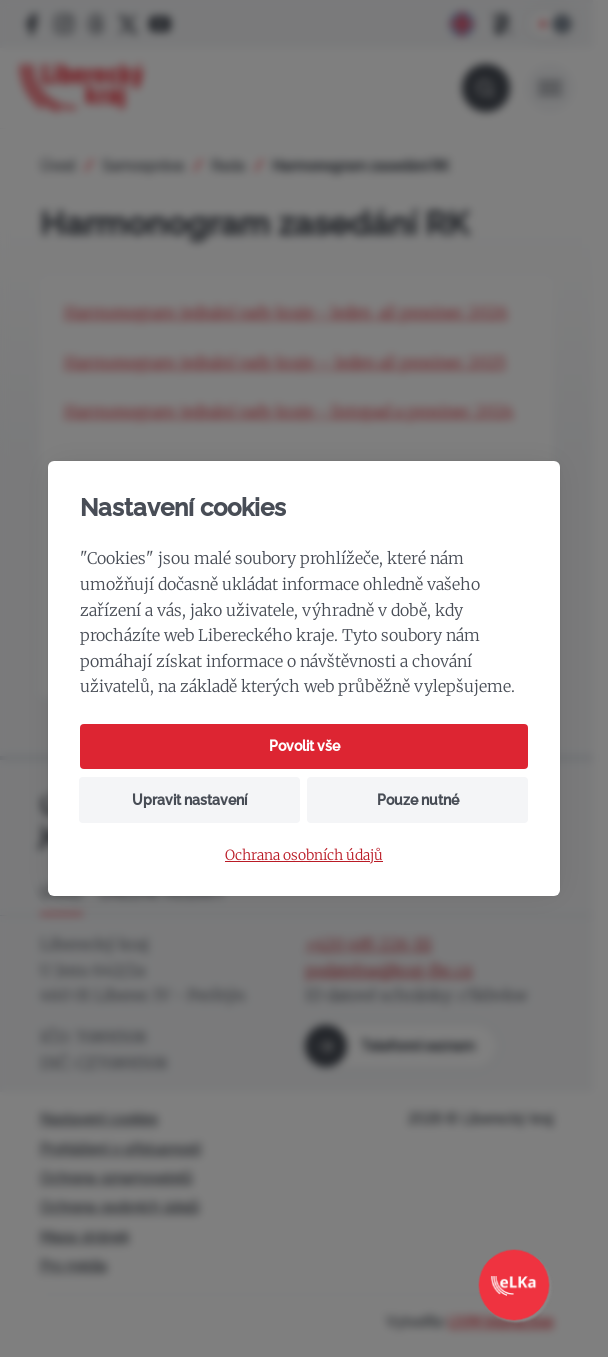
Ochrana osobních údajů (304, 855)
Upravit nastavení (189, 800)
